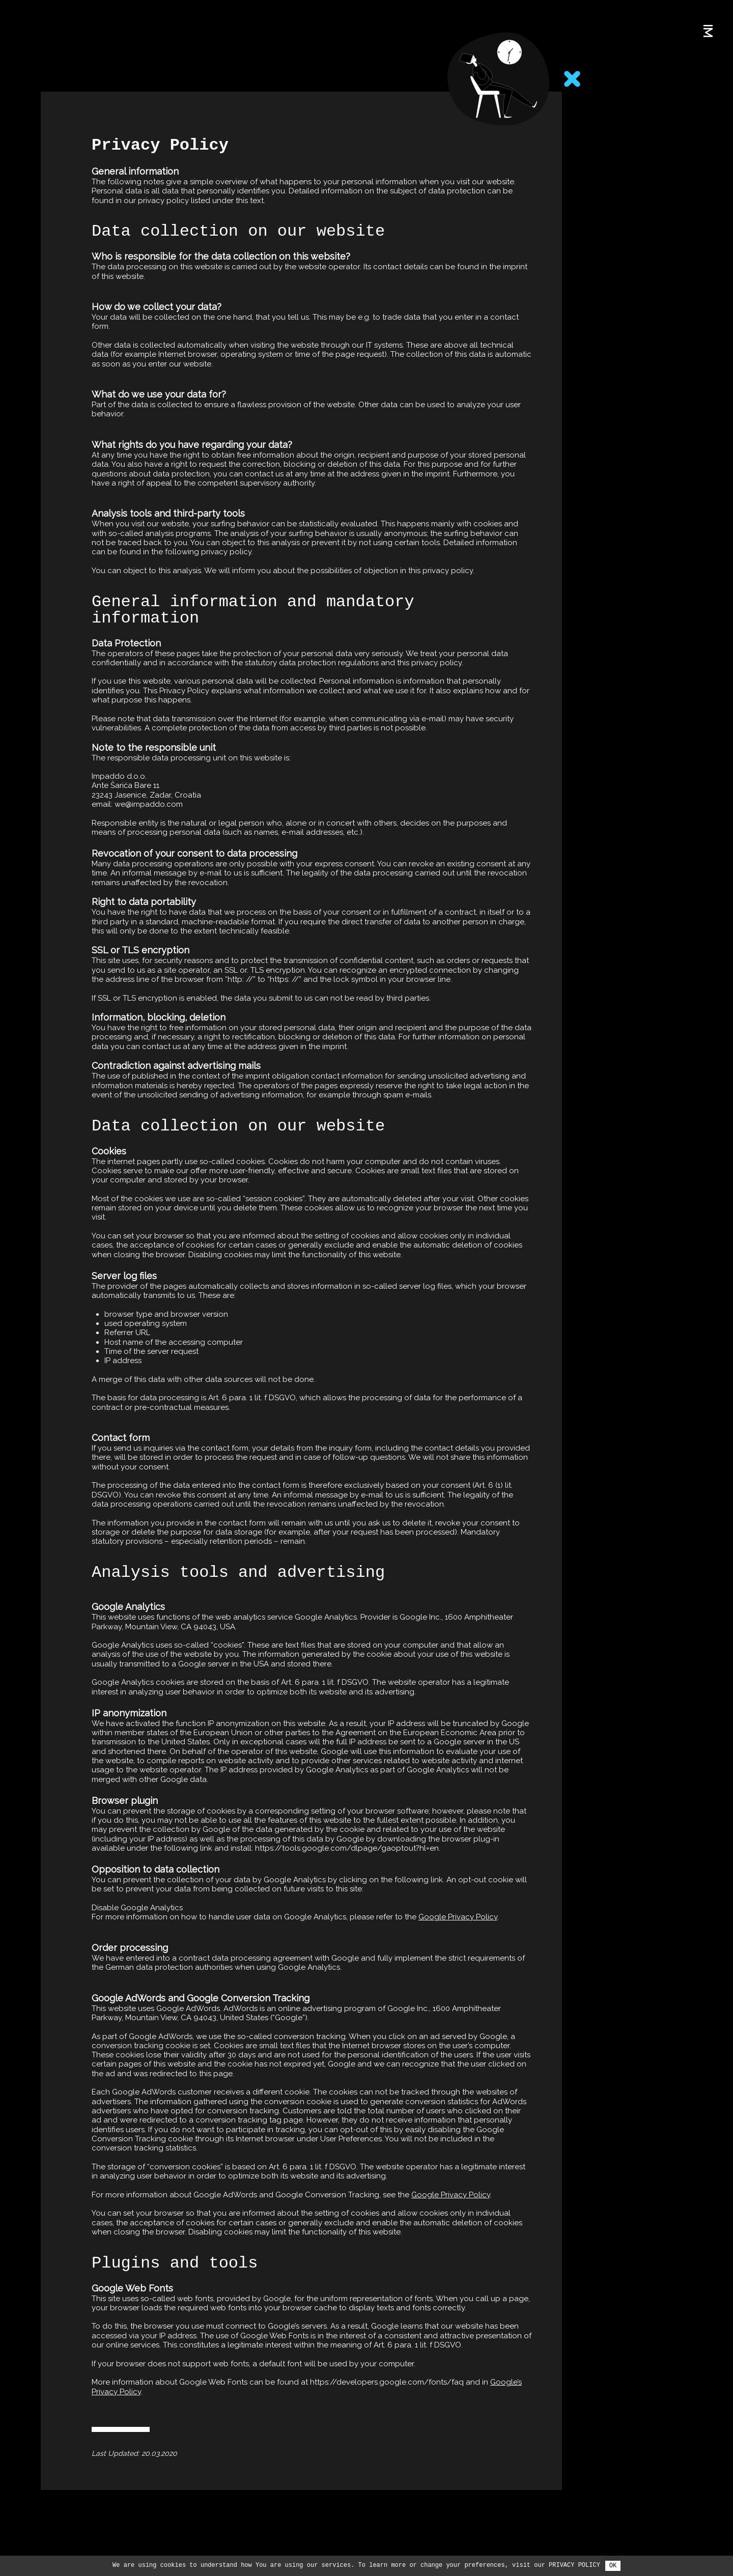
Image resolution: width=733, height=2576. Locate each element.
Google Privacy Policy (457, 1900)
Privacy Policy (574, 2565)
